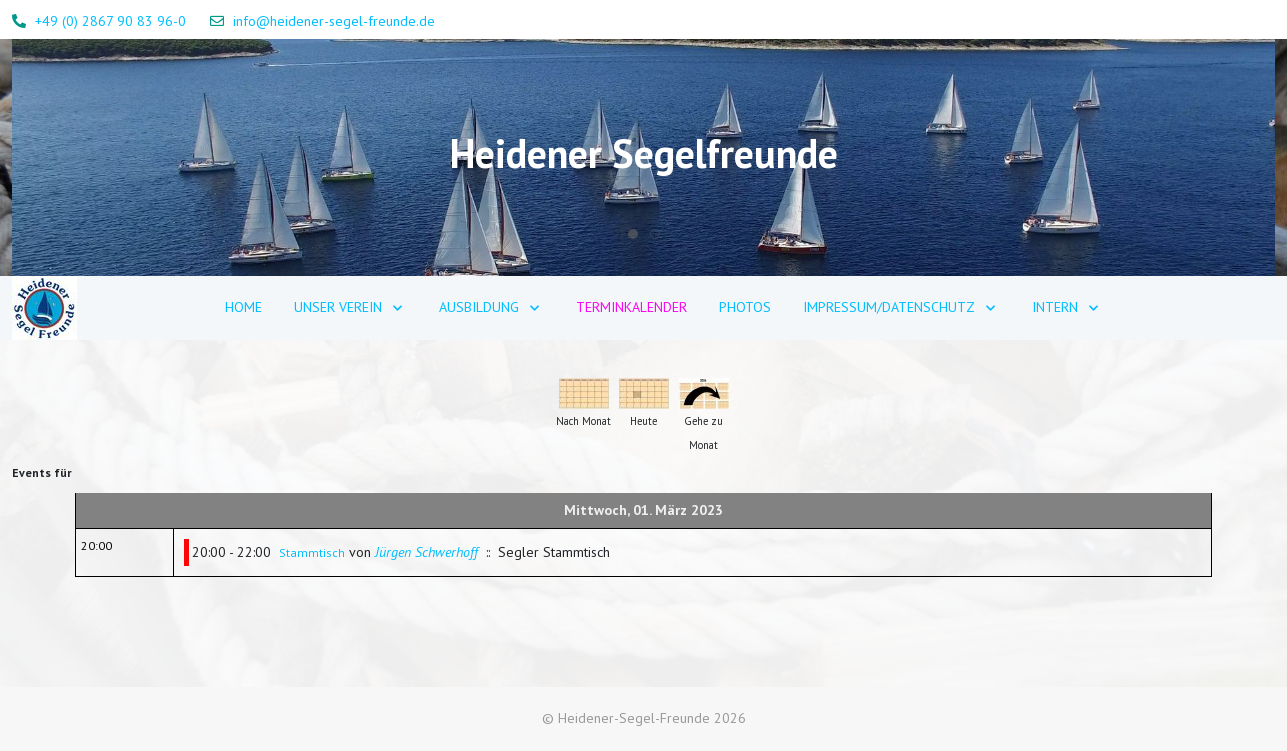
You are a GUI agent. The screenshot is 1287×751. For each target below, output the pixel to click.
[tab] (633, 234)
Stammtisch (312, 552)
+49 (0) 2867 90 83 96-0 (110, 21)
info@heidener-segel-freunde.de (334, 21)
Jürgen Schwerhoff (426, 552)
